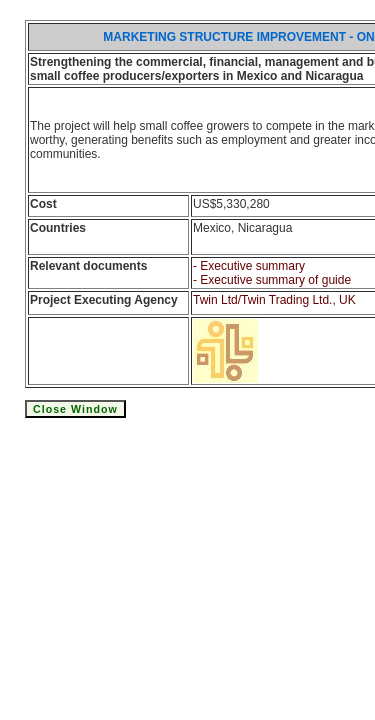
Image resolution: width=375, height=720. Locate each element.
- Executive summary (249, 266)
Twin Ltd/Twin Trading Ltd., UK (274, 300)
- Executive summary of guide (272, 280)
